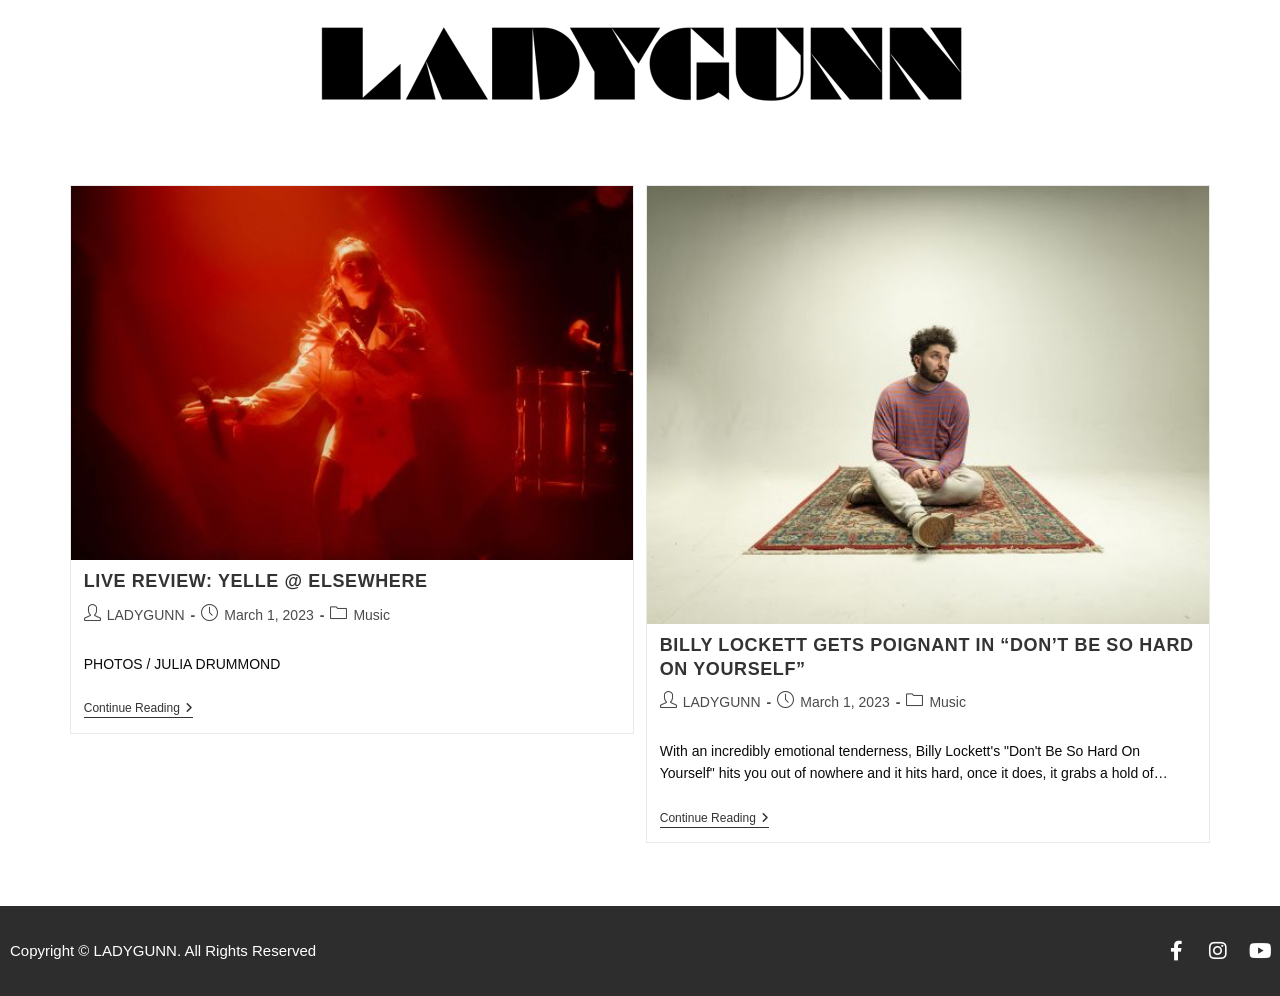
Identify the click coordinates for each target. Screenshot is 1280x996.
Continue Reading (138, 708)
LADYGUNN (146, 615)
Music (371, 615)
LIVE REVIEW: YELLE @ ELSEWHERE (256, 581)
